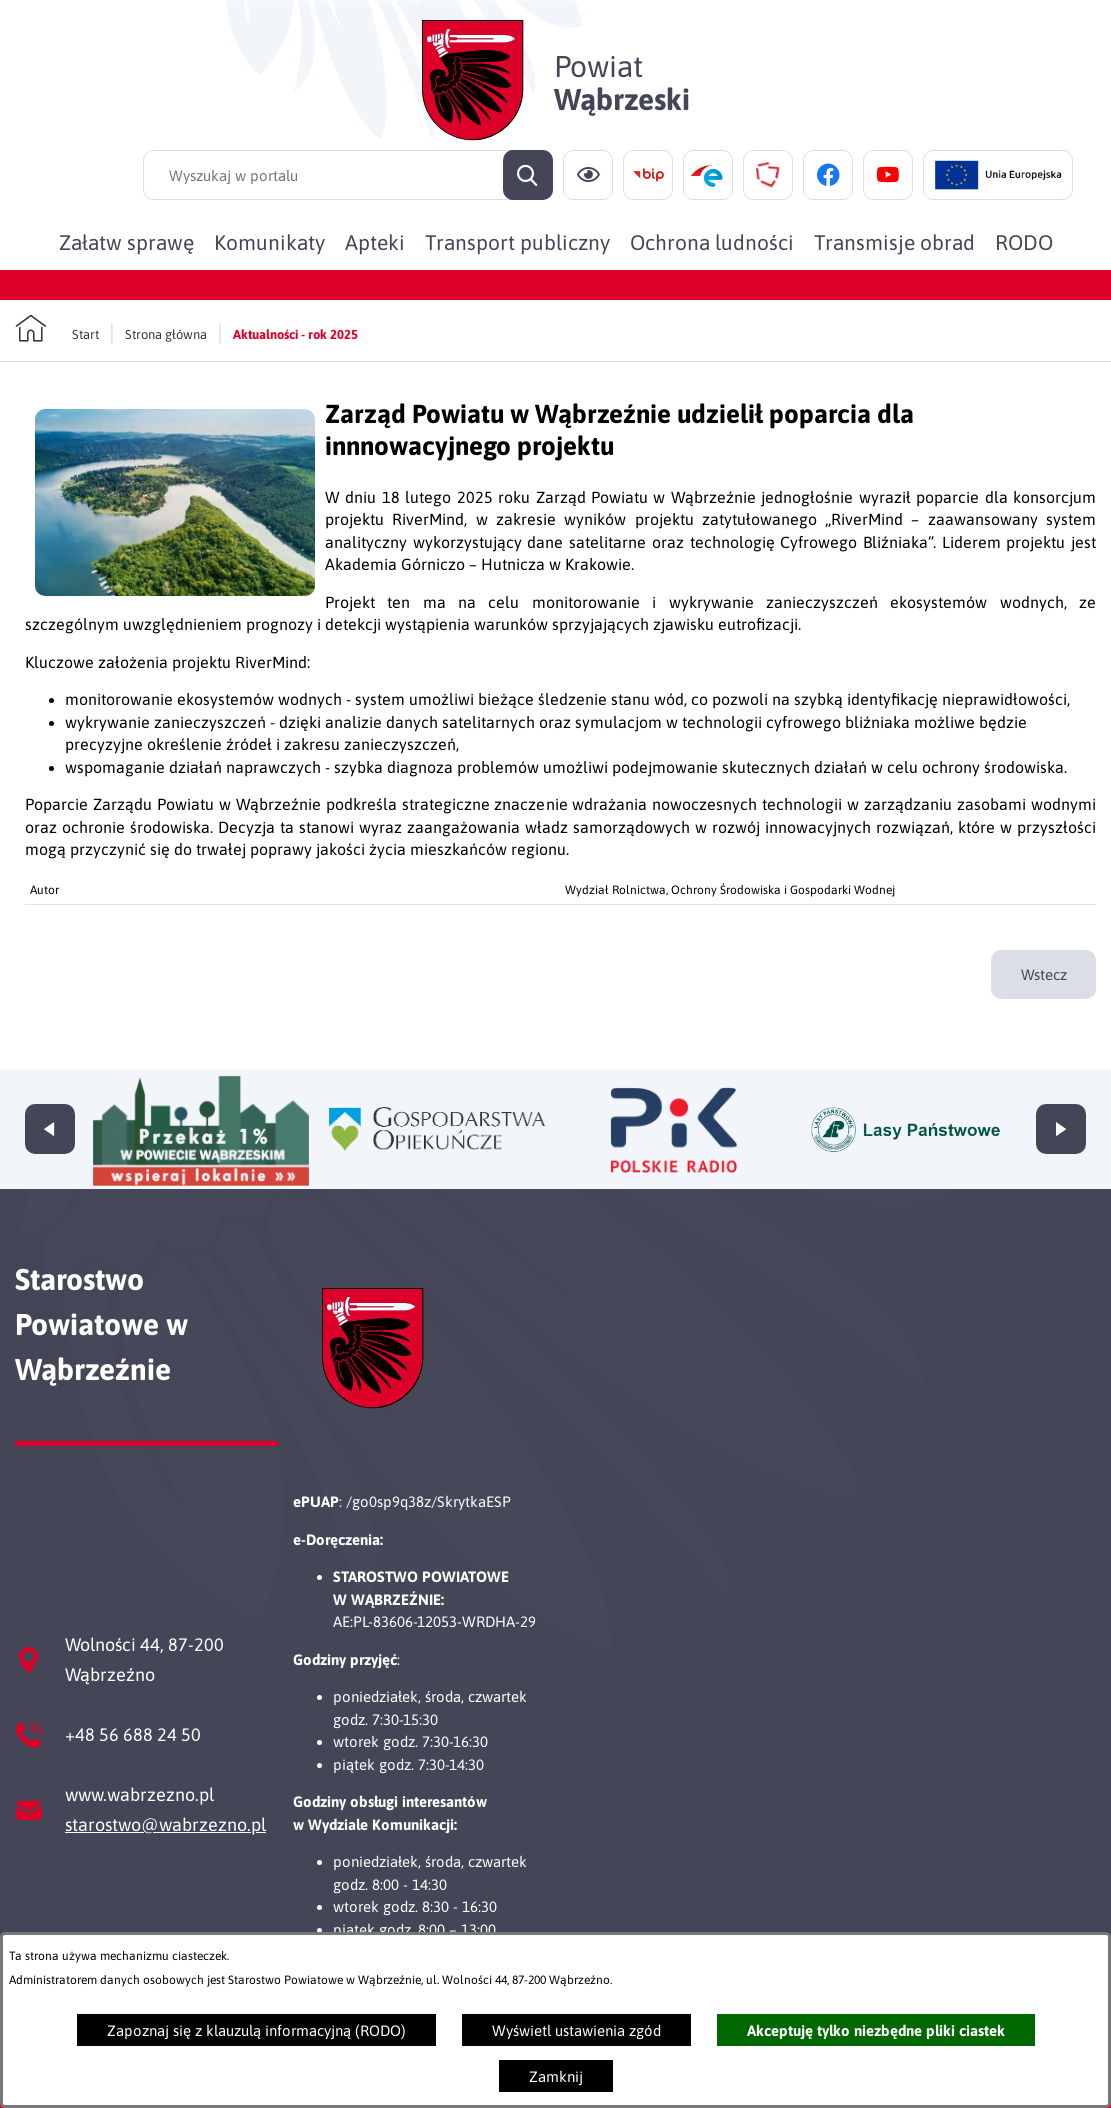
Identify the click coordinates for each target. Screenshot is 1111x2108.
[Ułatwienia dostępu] (588, 175)
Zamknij (556, 2076)
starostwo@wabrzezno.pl (165, 1824)
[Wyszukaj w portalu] (348, 175)
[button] (175, 590)
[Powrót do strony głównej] (57, 329)
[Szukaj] (528, 175)
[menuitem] (126, 242)
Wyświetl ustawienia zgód (576, 2030)
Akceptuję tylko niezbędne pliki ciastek (876, 2030)
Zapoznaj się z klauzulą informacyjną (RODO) (256, 2030)
